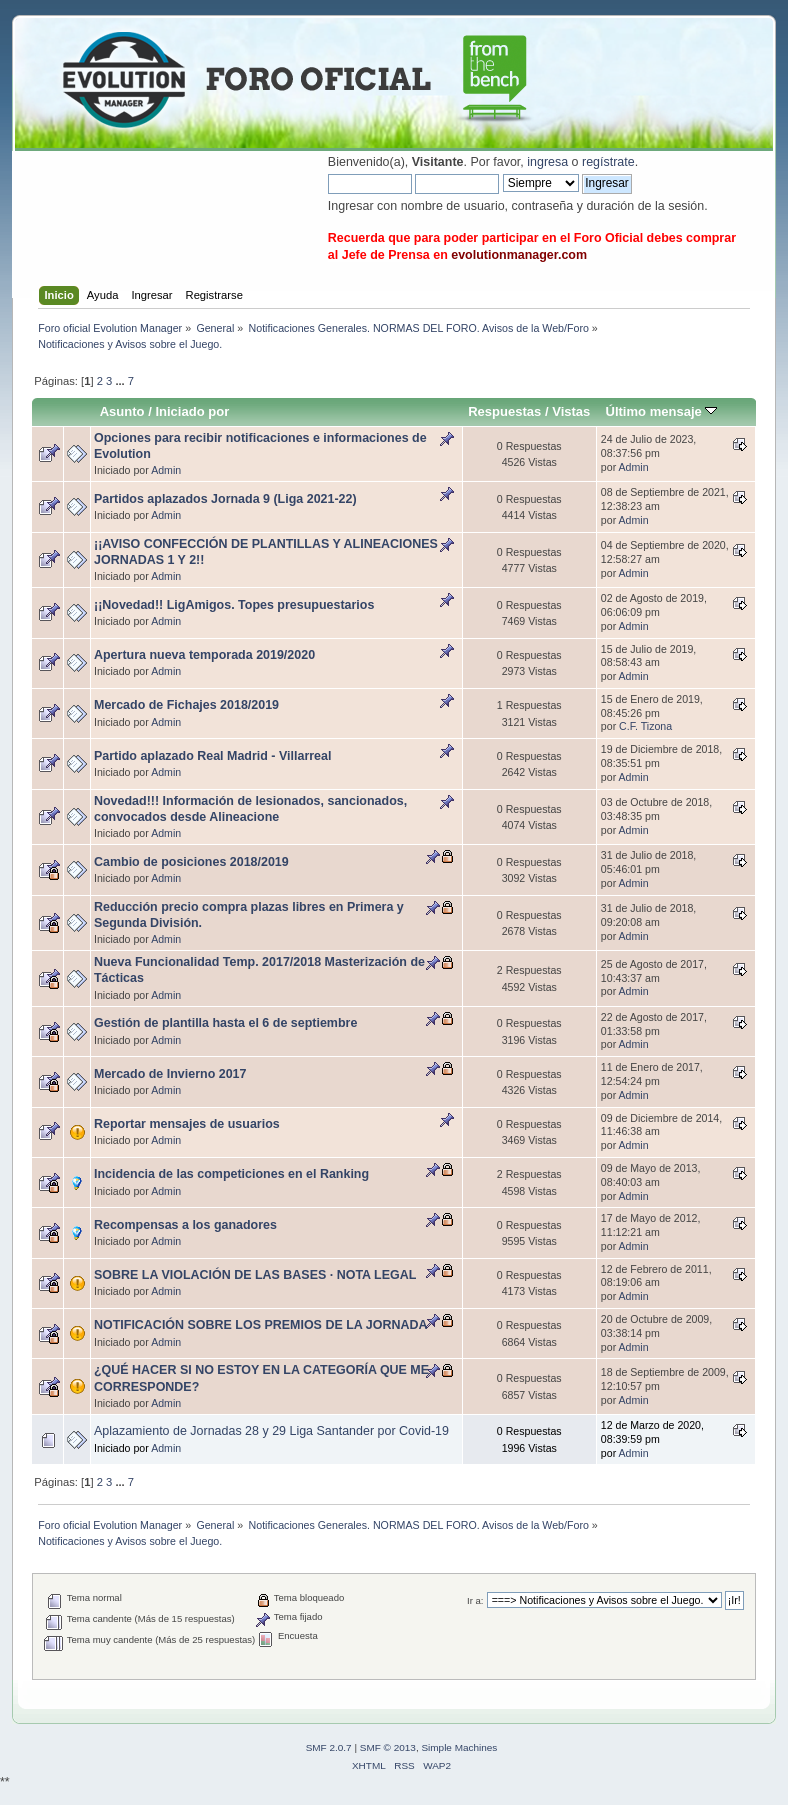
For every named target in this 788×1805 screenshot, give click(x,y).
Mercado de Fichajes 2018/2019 (186, 705)
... (121, 381)
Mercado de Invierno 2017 (170, 1074)
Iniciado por (192, 411)
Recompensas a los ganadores (185, 1225)
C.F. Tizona (645, 726)
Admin (166, 470)
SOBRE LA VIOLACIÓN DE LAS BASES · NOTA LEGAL (255, 1275)
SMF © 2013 (388, 1747)
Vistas (571, 411)
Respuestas (504, 411)
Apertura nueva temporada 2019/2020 (204, 655)
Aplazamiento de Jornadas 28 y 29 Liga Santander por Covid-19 (271, 1431)
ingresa (547, 162)
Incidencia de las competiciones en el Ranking (231, 1174)
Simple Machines (459, 1747)
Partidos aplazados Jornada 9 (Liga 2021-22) (225, 499)
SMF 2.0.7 (329, 1747)
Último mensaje (661, 411)
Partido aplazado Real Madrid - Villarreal (212, 756)
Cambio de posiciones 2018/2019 (191, 862)
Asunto (122, 411)
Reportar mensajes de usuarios (187, 1124)
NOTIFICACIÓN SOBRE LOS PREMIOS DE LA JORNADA (260, 1325)
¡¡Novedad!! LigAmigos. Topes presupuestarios (234, 605)
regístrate (608, 162)
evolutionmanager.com (519, 255)
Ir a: (475, 1600)
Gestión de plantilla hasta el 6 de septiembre (225, 1023)
